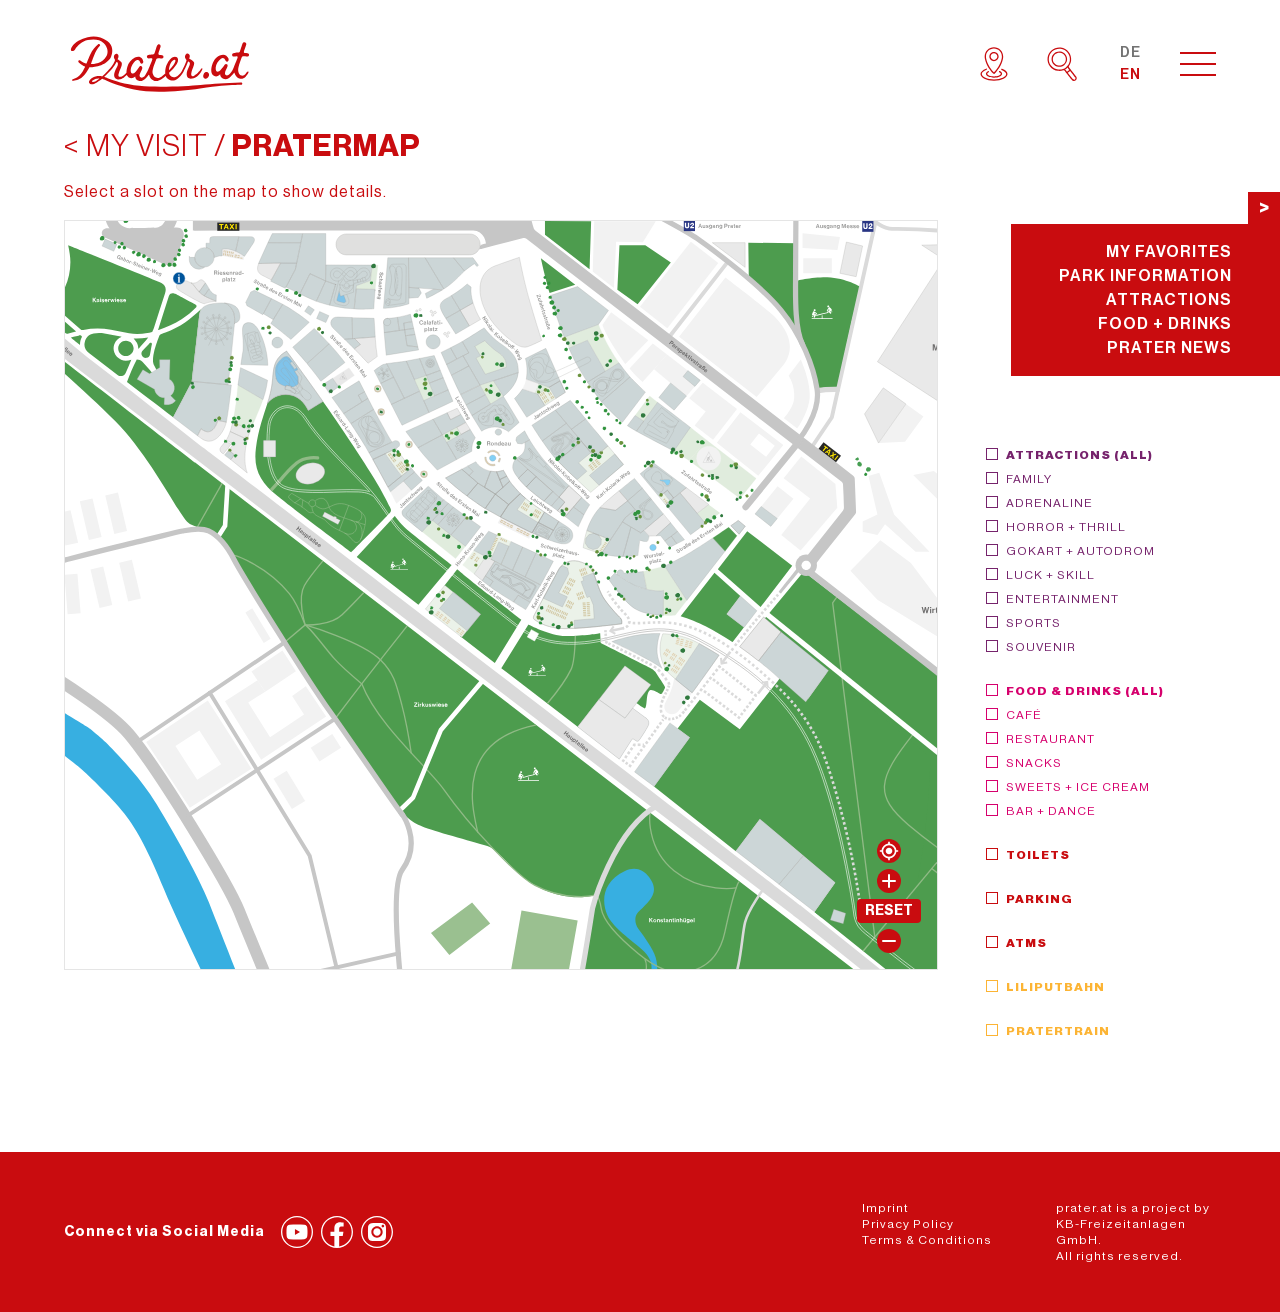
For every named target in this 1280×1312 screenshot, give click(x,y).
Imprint (885, 1208)
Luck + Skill (1050, 575)
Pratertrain (1058, 1031)
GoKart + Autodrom (1080, 551)
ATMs (1026, 943)
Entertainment (1062, 599)
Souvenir (1041, 647)
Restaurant (1050, 739)
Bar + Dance (1051, 811)
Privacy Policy (908, 1224)
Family (1029, 479)
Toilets (1038, 855)
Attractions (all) (1079, 455)
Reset (889, 911)
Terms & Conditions (927, 1240)
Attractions (1169, 300)
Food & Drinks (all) (1085, 691)
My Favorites (1169, 252)
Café (1024, 715)
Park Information (1145, 276)
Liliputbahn (1055, 987)
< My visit (136, 146)
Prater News (1169, 348)
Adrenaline (1049, 503)
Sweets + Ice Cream (1078, 787)
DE (1130, 53)
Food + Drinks (1165, 324)
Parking (1039, 899)
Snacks (1034, 763)
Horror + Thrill (1066, 527)
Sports (1033, 623)
